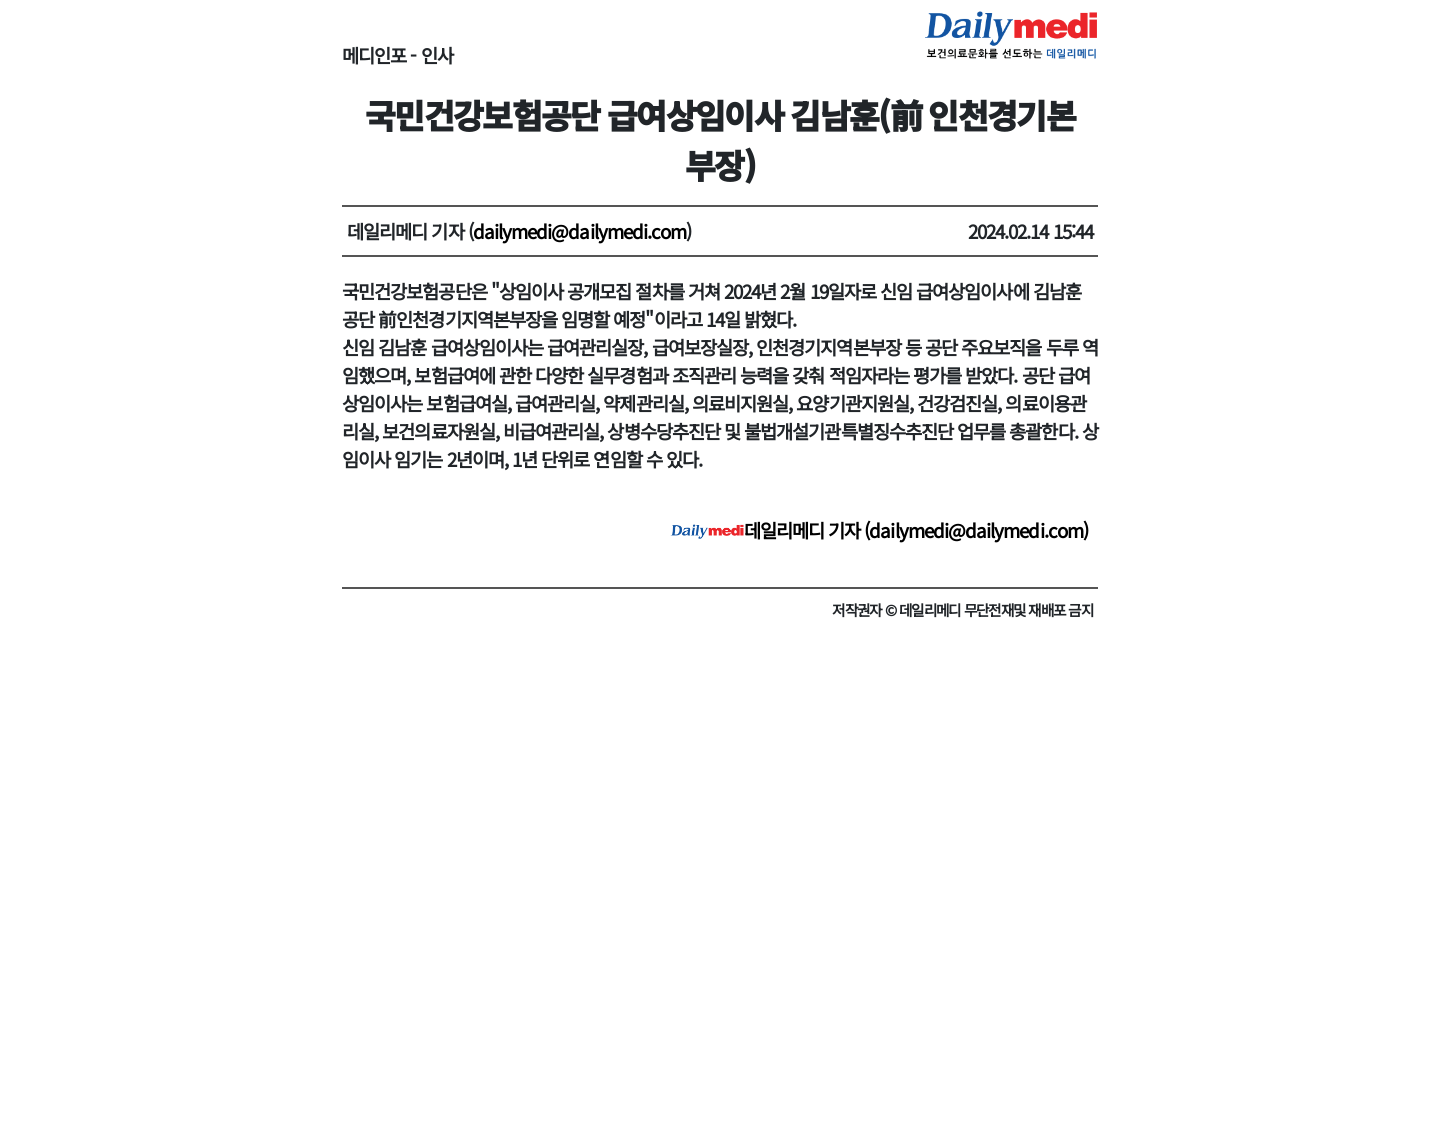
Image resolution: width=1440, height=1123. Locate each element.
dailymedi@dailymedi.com (580, 230)
